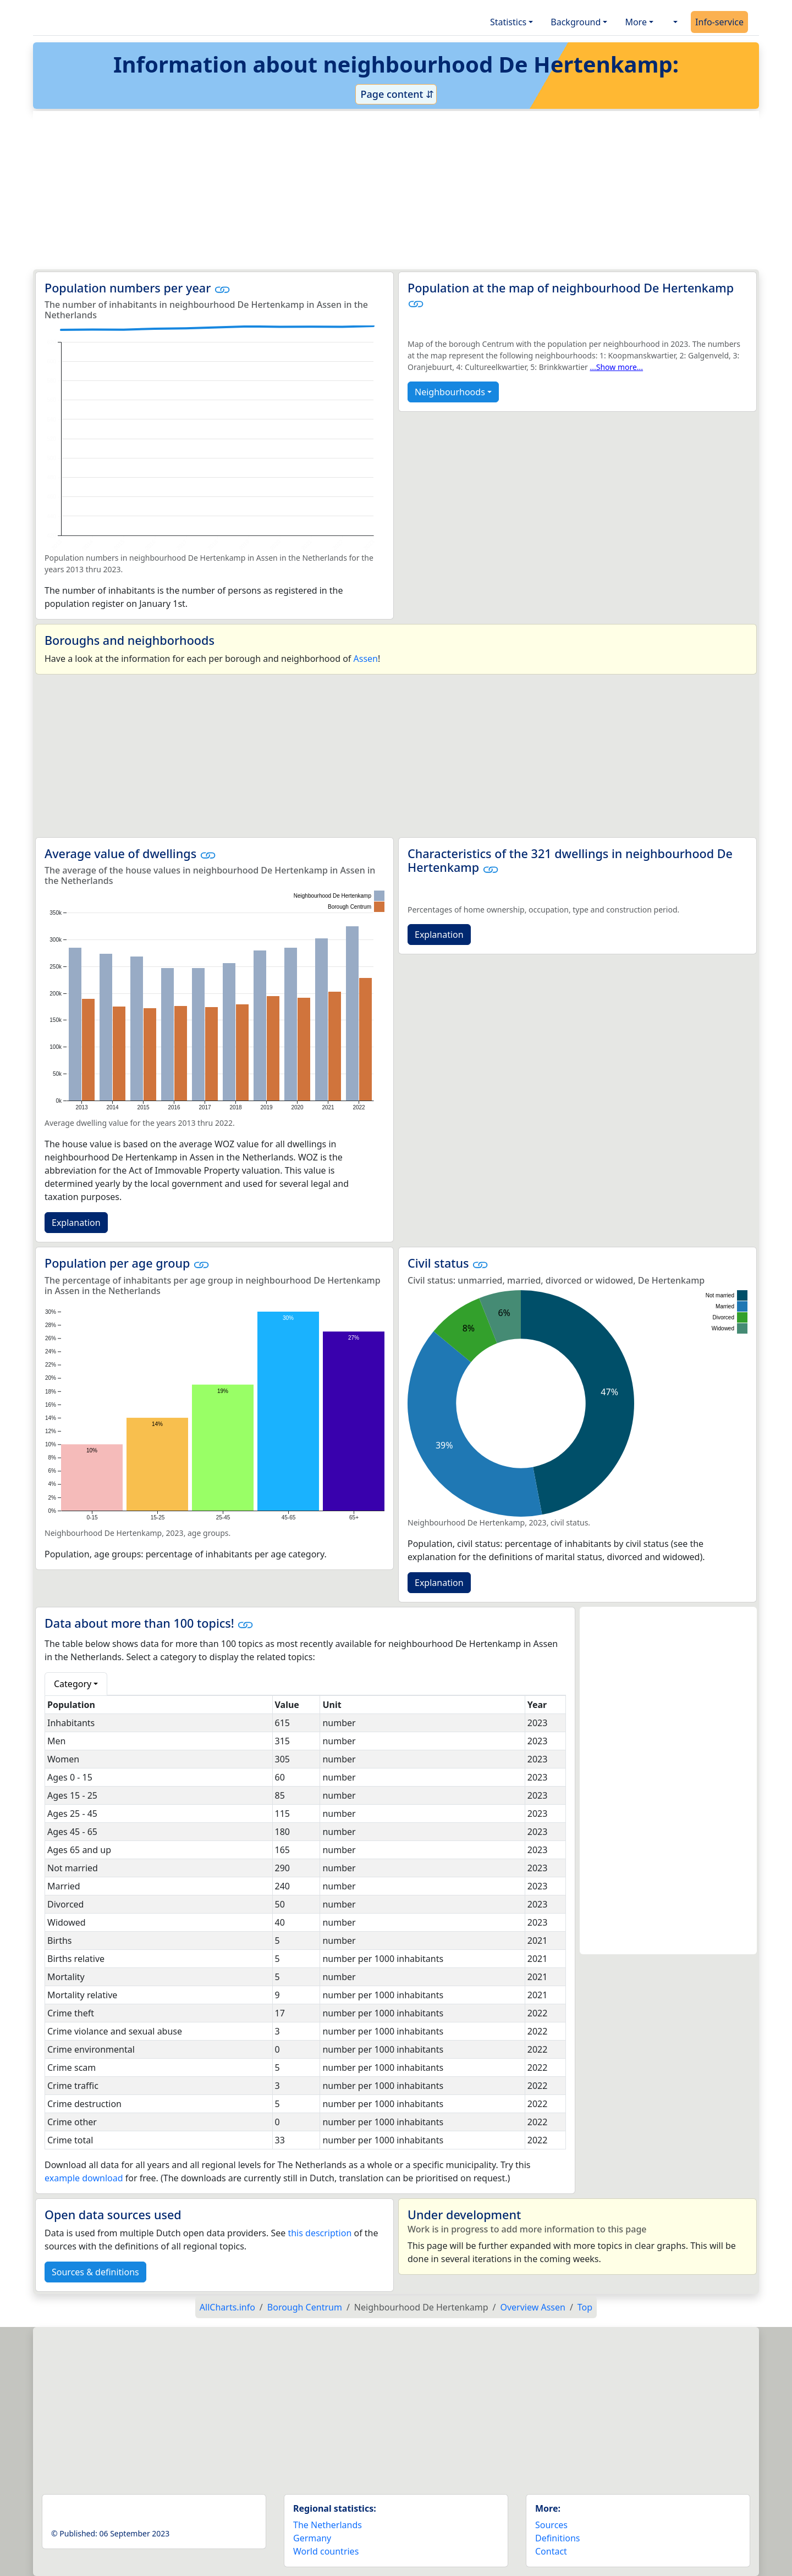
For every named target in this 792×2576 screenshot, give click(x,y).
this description (319, 2233)
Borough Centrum (304, 2307)
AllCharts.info (227, 2307)
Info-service (719, 22)
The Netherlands (327, 2525)
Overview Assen (532, 2307)
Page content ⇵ (396, 94)
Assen (366, 659)
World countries (326, 2551)
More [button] (636, 22)
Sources (551, 2525)
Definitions (557, 2538)
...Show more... (616, 367)
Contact (551, 2551)
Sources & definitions (95, 2272)
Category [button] (72, 1684)
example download (84, 2178)
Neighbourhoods (450, 392)
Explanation (76, 1223)
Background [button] (576, 22)
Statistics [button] (508, 22)
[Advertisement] (370, 190)
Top (585, 2307)
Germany (312, 2538)
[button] (674, 22)
